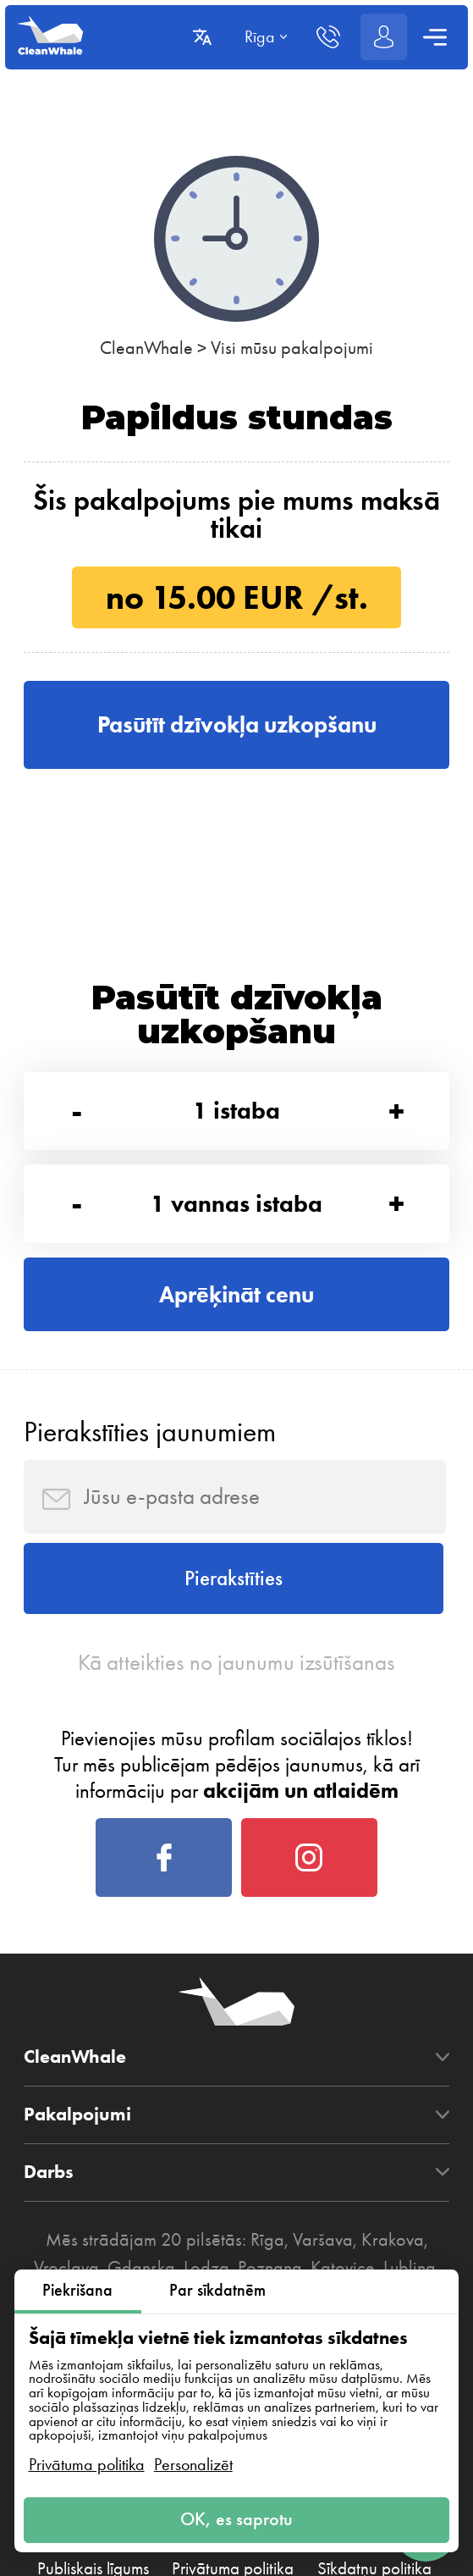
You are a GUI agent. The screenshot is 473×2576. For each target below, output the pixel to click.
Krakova (392, 2256)
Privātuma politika (87, 2464)
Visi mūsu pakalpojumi (292, 347)
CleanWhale (146, 347)
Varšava (323, 2256)
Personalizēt (193, 2464)
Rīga (267, 2256)
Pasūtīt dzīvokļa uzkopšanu (237, 724)
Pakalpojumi (77, 2131)
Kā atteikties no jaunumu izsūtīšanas (237, 1675)
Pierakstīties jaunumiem (150, 1439)
